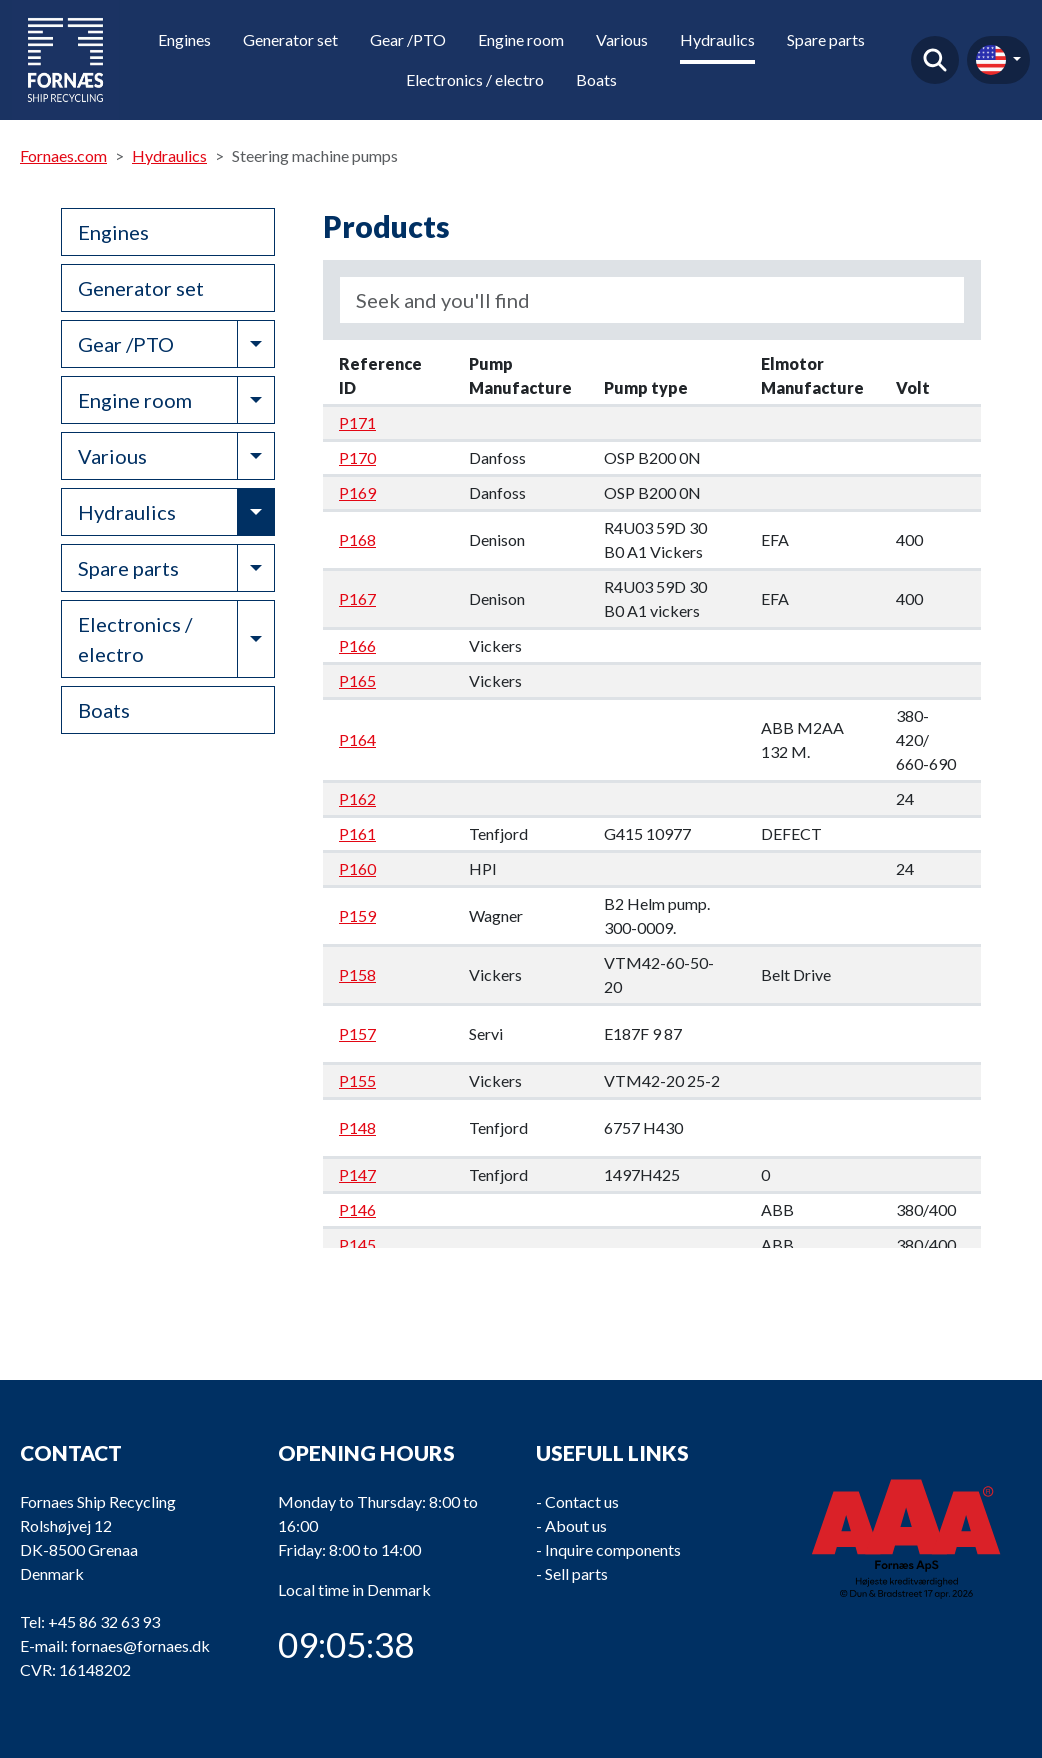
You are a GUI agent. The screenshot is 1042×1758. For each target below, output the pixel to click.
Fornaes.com (63, 155)
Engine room (521, 39)
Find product (935, 60)
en (991, 60)
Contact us (582, 1501)
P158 (357, 974)
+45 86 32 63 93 (104, 1621)
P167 (357, 598)
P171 (357, 422)
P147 (357, 1174)
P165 (357, 680)
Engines (184, 39)
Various (622, 39)
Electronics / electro (475, 79)
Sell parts (576, 1573)
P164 (357, 739)
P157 (357, 1033)
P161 (357, 833)
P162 (357, 798)
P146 (357, 1209)
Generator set (290, 39)
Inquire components (613, 1549)
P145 (357, 1244)
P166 (357, 645)
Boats (596, 79)
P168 (357, 539)
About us (576, 1525)
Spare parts (826, 39)
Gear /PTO (408, 39)
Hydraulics (717, 39)
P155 (357, 1080)
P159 (357, 915)
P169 (357, 492)
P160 (357, 868)
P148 (357, 1127)
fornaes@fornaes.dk (140, 1645)
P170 (357, 457)
